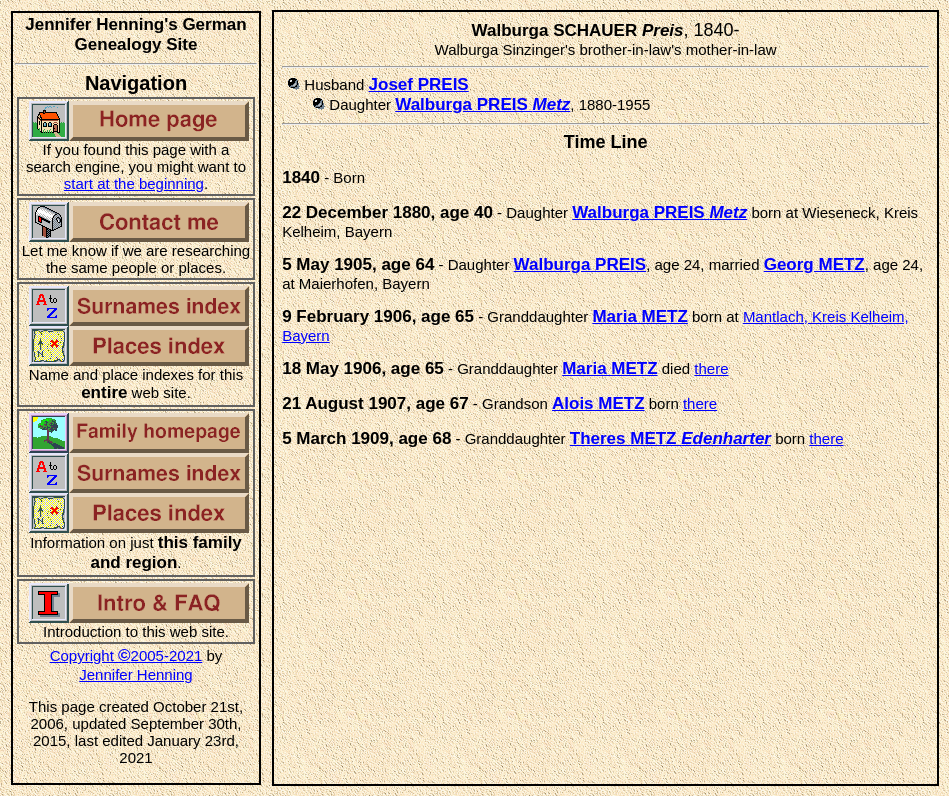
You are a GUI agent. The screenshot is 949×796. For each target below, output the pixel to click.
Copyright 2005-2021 (126, 655)
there (711, 368)
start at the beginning (134, 183)
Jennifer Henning (135, 674)
